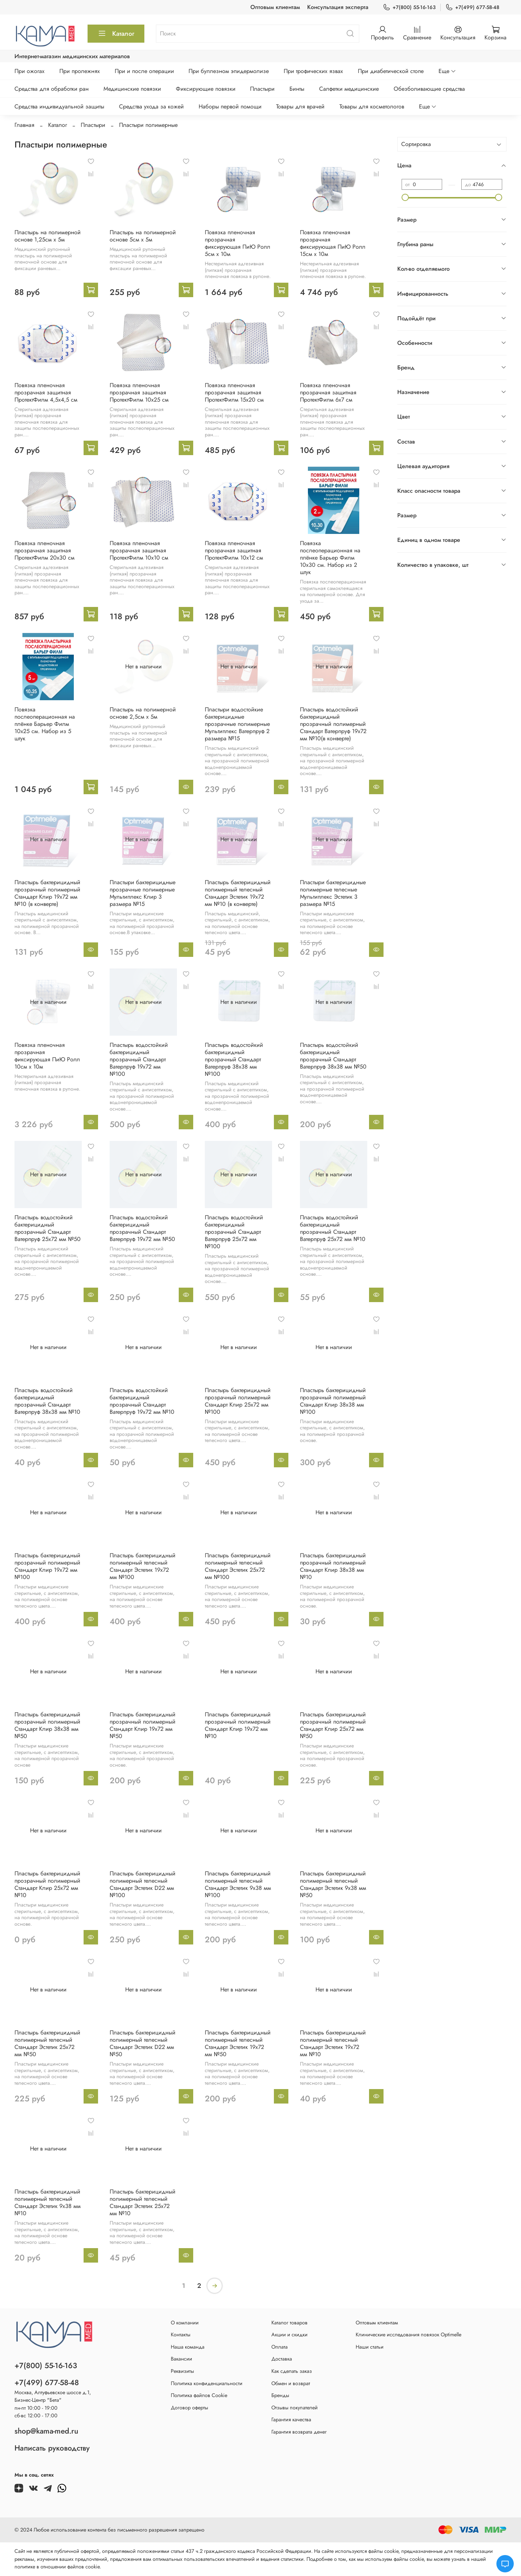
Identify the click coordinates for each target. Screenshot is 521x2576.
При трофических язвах (313, 71)
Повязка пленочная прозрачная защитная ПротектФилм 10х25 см (139, 392)
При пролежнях (79, 71)
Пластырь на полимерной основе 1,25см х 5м (47, 236)
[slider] (405, 197)
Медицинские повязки (132, 89)
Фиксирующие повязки (206, 89)
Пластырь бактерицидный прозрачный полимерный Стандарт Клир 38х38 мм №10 (333, 1566)
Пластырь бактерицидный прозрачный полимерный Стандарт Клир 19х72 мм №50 (142, 1725)
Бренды (280, 2395)
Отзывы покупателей (294, 2407)
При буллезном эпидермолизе (229, 71)
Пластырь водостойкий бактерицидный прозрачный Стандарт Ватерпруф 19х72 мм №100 (139, 1059)
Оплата (279, 2346)
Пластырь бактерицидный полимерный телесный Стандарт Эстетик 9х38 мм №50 (333, 1884)
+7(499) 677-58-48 (472, 7)
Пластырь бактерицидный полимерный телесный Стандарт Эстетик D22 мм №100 (142, 1884)
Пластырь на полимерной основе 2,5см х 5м (143, 713)
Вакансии (181, 2358)
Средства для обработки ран (51, 89)
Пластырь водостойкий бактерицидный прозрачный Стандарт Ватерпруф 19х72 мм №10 (142, 1401)
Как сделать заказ (291, 2371)
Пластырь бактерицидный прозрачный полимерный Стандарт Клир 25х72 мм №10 (47, 1884)
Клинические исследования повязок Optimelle (408, 2334)
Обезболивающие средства (429, 89)
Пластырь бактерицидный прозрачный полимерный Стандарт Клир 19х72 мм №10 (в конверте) (47, 893)
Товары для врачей (300, 106)
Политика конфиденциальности (206, 2383)
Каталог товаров (289, 2322)
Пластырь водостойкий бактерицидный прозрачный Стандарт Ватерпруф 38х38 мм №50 (333, 1056)
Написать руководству (52, 2448)
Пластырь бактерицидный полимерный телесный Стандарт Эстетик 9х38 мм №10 (47, 2202)
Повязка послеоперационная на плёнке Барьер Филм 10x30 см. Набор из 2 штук (330, 557)
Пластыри (262, 89)
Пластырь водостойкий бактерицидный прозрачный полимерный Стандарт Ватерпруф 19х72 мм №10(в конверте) (333, 724)
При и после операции (144, 71)
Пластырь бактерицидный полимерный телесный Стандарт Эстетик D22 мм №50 (142, 2043)
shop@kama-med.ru (46, 2431)
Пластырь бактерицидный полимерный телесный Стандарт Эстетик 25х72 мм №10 (142, 2202)
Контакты (180, 2334)
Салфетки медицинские (349, 89)
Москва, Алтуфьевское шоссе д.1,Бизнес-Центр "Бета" (52, 2396)
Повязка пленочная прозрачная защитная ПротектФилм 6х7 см (328, 392)
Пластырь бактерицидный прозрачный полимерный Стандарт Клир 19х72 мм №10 (238, 1725)
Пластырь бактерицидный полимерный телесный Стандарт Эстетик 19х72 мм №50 (238, 2043)
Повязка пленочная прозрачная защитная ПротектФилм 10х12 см (234, 550)
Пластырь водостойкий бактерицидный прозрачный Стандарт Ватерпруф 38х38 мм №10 (47, 1401)
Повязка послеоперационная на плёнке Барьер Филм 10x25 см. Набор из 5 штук (44, 724)
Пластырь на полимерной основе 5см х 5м (143, 236)
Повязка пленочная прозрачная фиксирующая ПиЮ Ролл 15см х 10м (332, 243)
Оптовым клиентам (275, 7)
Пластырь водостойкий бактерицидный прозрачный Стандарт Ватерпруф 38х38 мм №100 (234, 1059)
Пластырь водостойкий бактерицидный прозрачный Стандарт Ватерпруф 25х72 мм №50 (47, 1228)
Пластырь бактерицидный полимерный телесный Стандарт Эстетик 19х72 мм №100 (142, 1566)
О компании (185, 2322)
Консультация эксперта (337, 7)
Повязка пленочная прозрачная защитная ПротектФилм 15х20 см (234, 392)
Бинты (296, 89)
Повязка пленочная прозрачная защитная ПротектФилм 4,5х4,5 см (45, 392)
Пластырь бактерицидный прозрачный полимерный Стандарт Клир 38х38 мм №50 (47, 1725)
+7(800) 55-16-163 (409, 7)
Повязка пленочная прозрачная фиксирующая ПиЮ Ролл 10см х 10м (47, 1056)
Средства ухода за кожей (151, 106)
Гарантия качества (291, 2419)
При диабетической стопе (391, 71)
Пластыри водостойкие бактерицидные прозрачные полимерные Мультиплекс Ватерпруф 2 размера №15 (237, 724)
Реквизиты (182, 2371)
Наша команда (187, 2346)
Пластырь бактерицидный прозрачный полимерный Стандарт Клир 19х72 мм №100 (47, 1566)
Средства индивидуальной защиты (59, 106)
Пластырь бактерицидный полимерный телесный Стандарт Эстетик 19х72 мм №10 (333, 2043)
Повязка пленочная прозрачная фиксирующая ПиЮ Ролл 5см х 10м (237, 243)
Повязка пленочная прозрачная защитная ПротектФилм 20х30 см (44, 550)
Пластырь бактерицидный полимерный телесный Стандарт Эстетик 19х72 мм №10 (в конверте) (238, 893)
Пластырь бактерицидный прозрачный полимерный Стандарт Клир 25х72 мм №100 (238, 1401)
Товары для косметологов (371, 106)
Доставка (281, 2358)
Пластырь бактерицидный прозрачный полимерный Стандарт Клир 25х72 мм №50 (333, 1725)
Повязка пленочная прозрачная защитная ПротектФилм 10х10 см (139, 550)
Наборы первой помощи (230, 106)
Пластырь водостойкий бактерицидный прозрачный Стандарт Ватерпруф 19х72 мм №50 (142, 1228)
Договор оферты (189, 2407)
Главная (24, 125)
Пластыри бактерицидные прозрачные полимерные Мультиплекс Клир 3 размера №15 (142, 893)
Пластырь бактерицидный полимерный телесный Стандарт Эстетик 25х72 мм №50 (47, 2043)
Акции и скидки (289, 2334)
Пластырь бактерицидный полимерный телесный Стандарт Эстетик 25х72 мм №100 (238, 1566)
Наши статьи (370, 2346)
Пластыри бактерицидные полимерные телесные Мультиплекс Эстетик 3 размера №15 (333, 893)
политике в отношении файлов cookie (56, 2566)
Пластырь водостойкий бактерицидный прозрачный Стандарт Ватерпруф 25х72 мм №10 (332, 1228)
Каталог (116, 33)
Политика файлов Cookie (199, 2395)
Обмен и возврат (290, 2383)
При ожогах (29, 71)
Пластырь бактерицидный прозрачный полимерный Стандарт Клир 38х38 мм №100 (333, 1401)
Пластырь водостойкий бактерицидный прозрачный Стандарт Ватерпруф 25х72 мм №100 (234, 1231)
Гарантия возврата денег (299, 2431)
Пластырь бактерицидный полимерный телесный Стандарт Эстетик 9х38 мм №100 (238, 1884)
